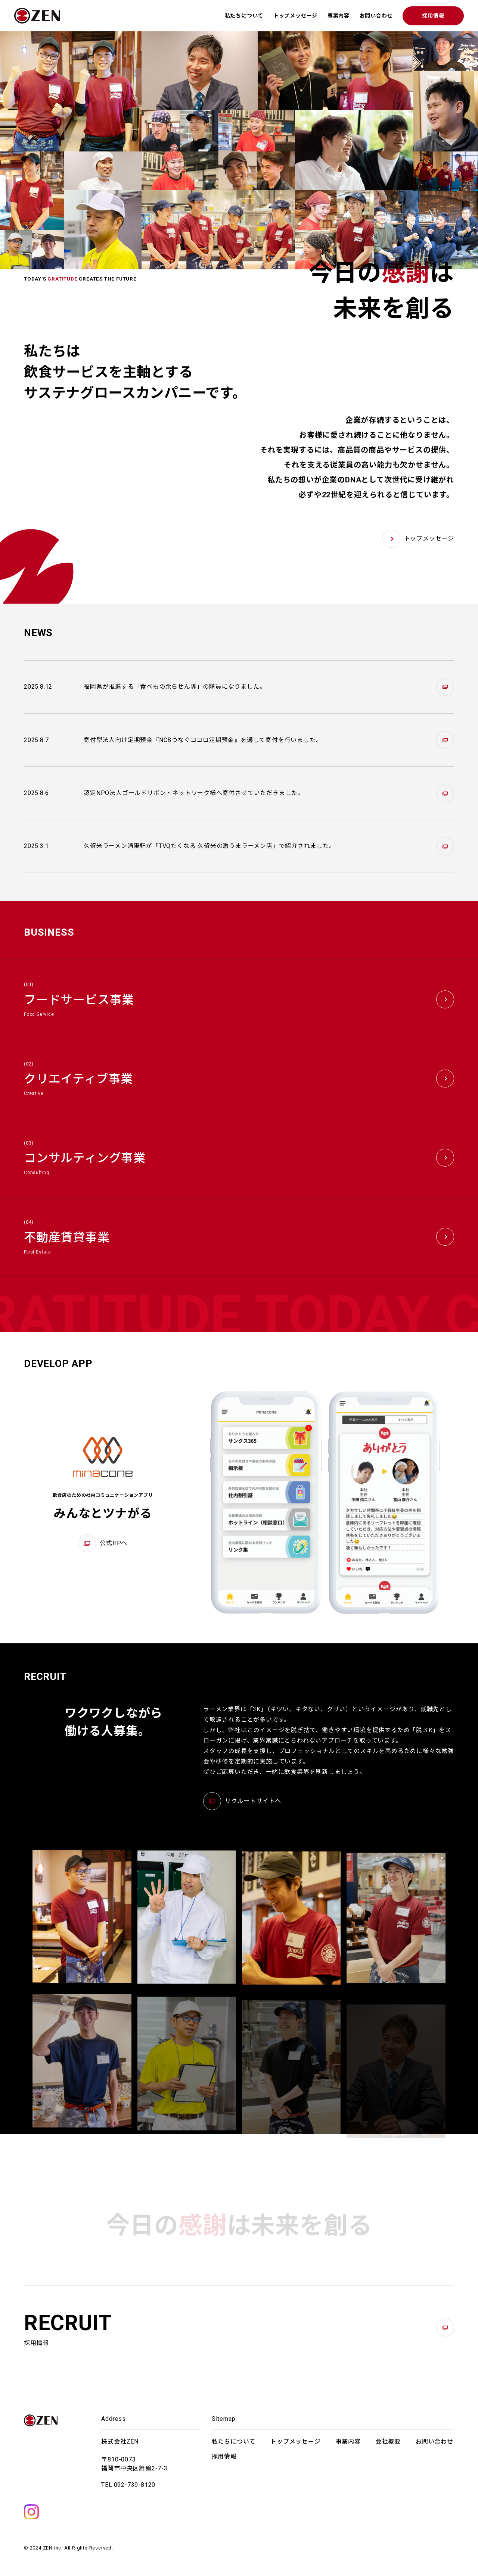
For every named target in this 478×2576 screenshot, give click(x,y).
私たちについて (244, 16)
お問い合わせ (376, 16)
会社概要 (388, 2441)
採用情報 (433, 16)
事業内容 (339, 16)
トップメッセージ (295, 16)
